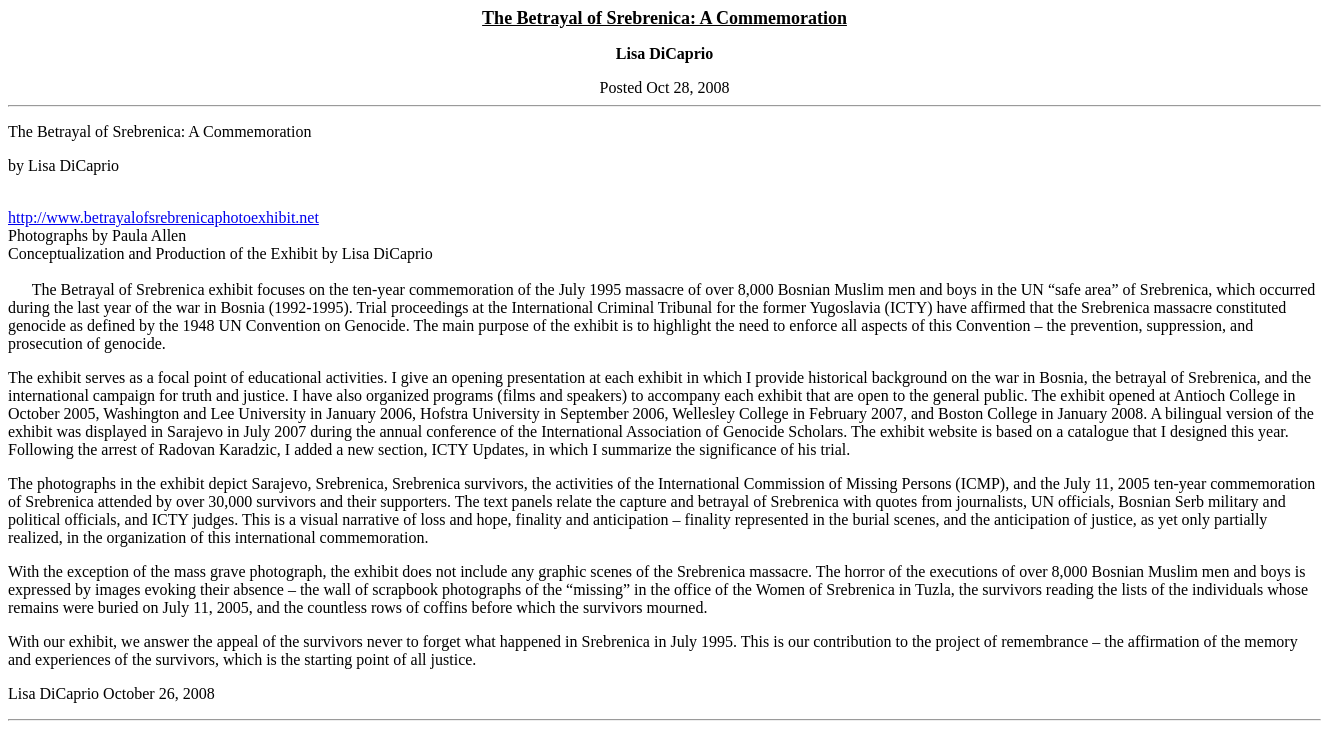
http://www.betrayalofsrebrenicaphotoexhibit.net (163, 217)
